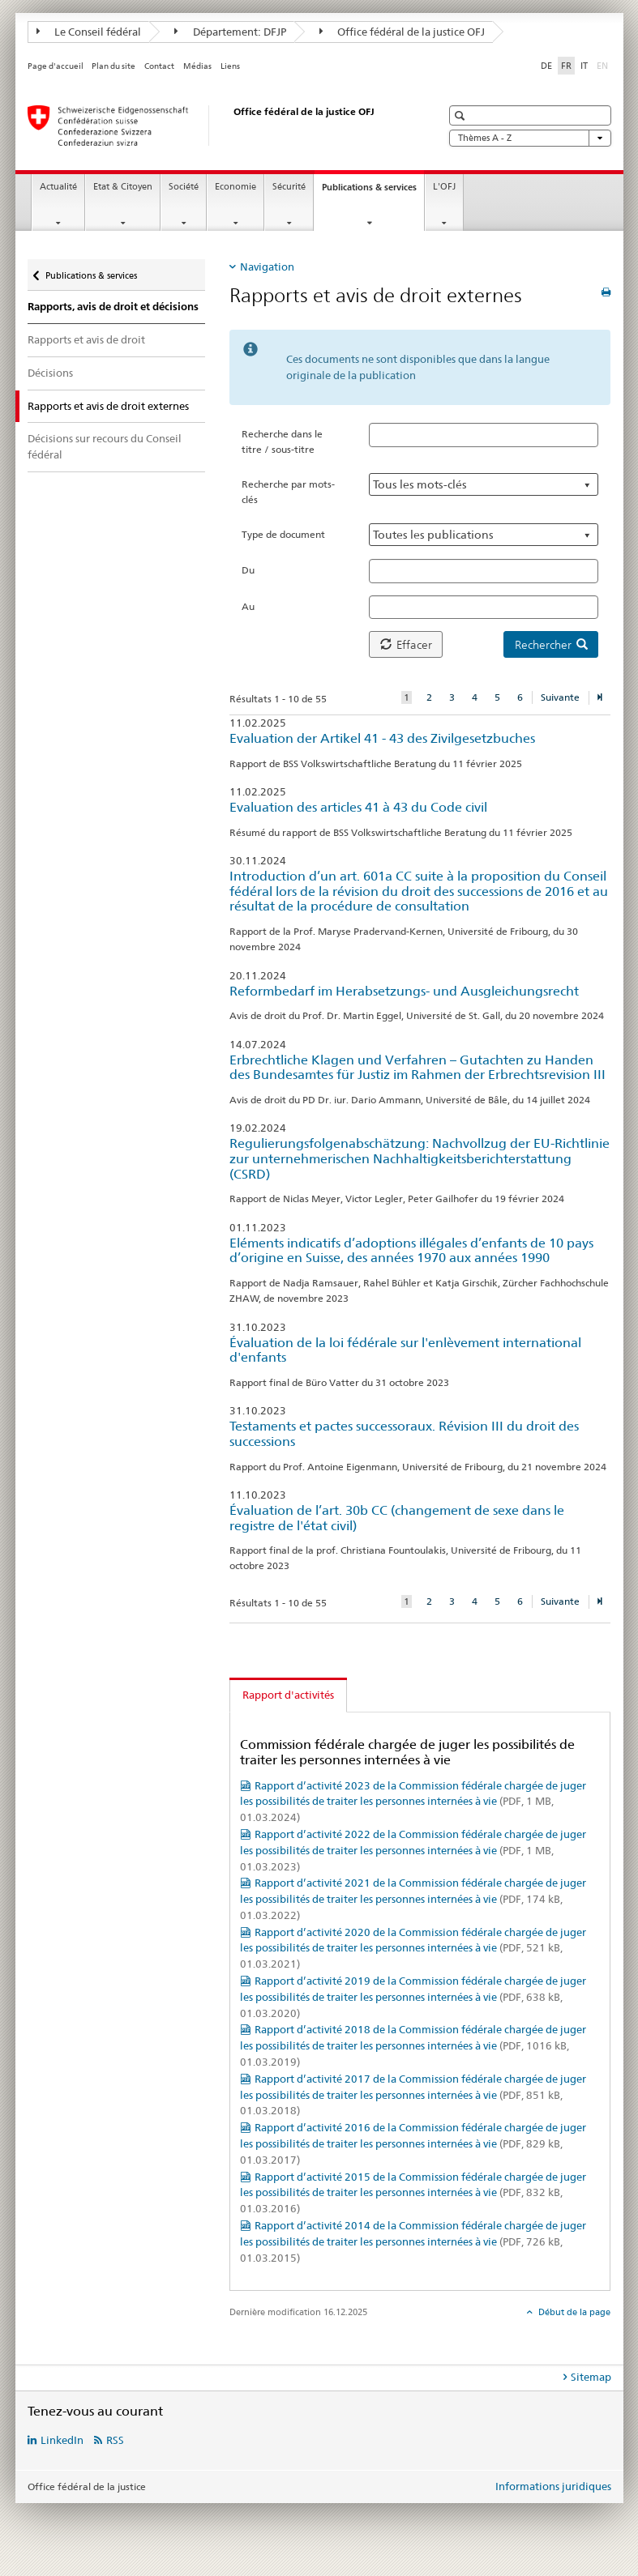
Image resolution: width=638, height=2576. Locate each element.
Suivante (560, 697)
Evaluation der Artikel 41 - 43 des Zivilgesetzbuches (382, 738)
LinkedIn (62, 2439)
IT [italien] (584, 65)
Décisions (50, 372)
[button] (462, 115)
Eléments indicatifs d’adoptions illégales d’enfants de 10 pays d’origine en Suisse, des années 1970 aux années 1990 (411, 1250)
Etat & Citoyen (122, 186)
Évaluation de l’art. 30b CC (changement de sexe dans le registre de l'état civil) (396, 1518)
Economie (235, 186)
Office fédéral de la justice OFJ (402, 31)
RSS (115, 2439)
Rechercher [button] (551, 644)
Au (248, 606)
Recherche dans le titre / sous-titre (282, 441)
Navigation (267, 266)
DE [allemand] (546, 65)
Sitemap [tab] (591, 2376)
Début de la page (573, 2312)
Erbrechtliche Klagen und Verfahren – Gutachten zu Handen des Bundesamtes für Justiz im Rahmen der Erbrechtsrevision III (417, 1067)
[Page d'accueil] (218, 125)
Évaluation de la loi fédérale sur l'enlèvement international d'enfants (405, 1350)
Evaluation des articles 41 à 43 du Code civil (358, 807)
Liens (230, 66)
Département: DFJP (230, 31)
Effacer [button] (406, 644)
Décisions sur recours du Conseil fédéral (105, 446)
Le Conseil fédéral (89, 31)
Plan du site (113, 66)
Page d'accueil (55, 66)
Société (184, 186)
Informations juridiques (553, 2486)
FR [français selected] (566, 65)
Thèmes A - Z (530, 138)
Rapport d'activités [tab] (288, 1694)
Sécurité (289, 186)
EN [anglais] (604, 64)
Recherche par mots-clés (288, 491)
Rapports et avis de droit (86, 339)
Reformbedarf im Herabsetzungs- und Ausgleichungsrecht (404, 991)
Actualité (58, 186)
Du (248, 570)
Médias (197, 66)
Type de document (283, 534)
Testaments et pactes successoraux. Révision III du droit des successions (404, 1433)
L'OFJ (444, 186)
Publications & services (373, 192)
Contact (159, 66)
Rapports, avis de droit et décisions (113, 306)
